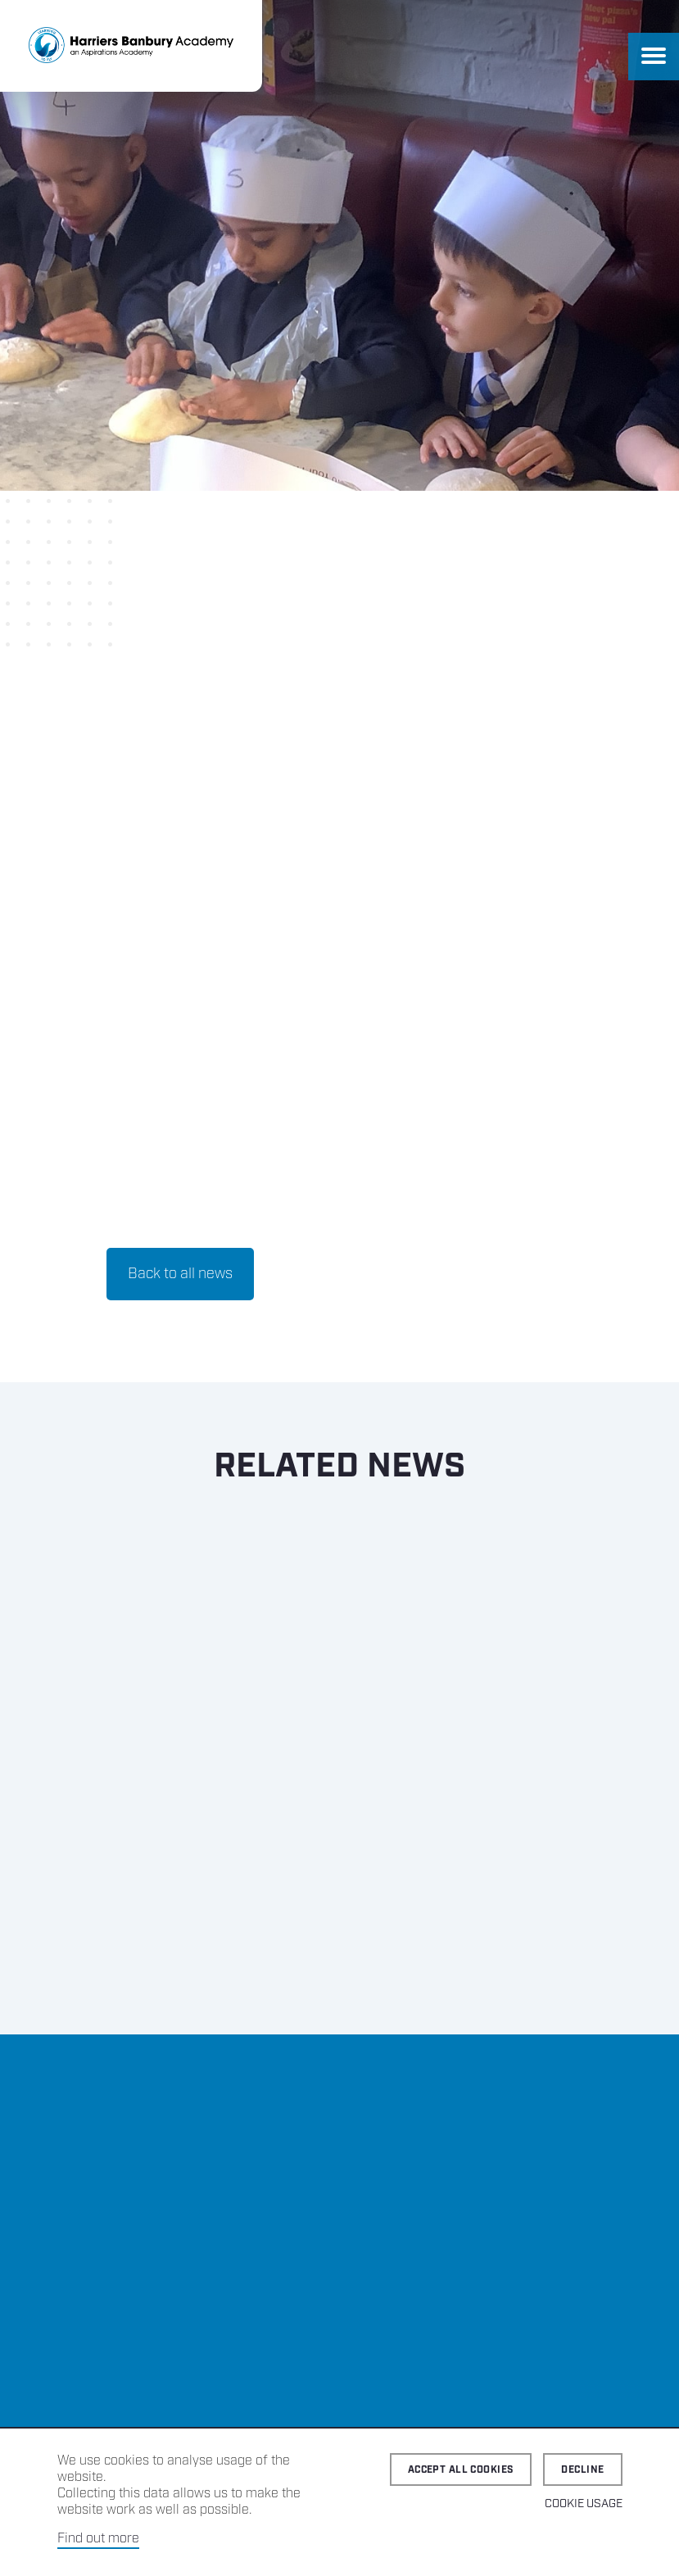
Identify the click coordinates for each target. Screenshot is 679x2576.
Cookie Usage (583, 2504)
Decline (582, 2470)
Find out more (98, 2538)
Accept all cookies (461, 2470)
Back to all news (180, 1274)
